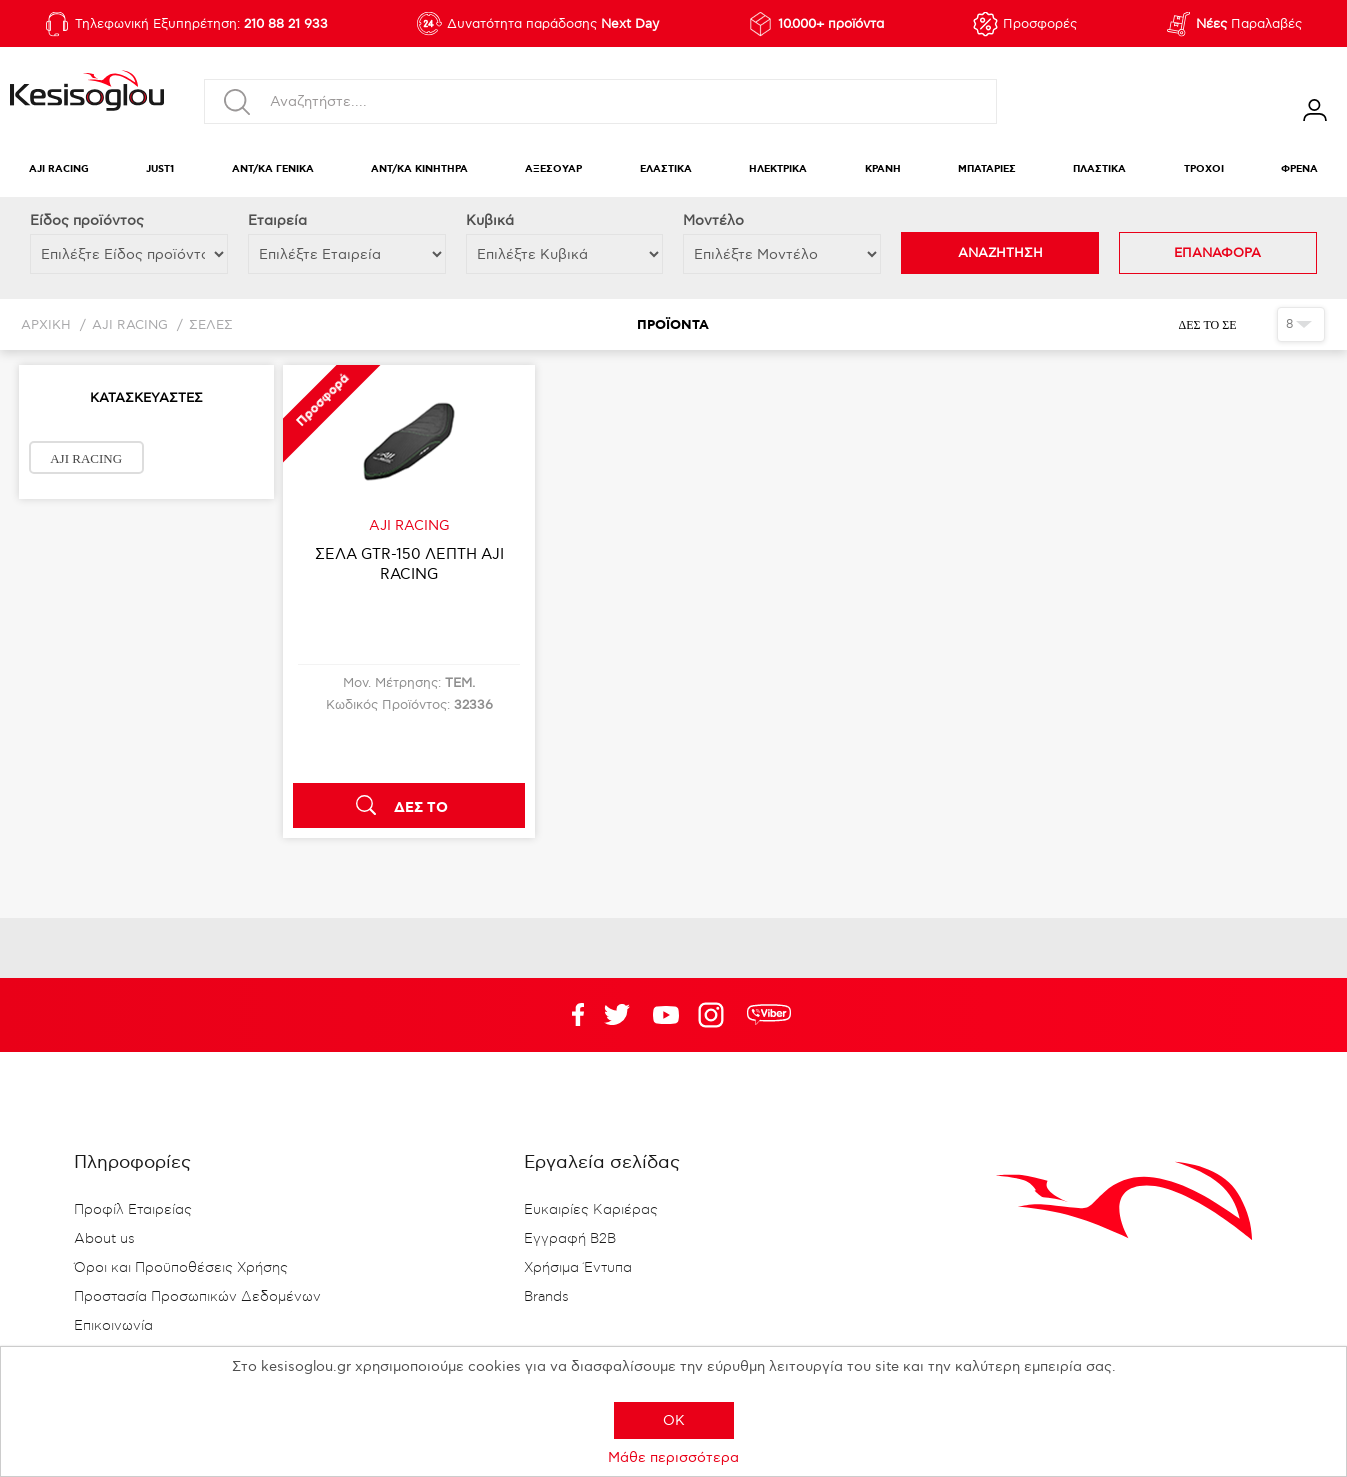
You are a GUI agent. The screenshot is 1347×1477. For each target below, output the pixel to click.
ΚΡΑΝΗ (883, 169)
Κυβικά (490, 220)
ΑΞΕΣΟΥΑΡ (553, 169)
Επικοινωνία (113, 1326)
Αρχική (46, 325)
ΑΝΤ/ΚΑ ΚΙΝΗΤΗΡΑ (419, 169)
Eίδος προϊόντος (87, 220)
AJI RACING (59, 169)
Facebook (568, 1015)
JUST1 (160, 169)
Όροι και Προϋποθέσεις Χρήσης (181, 1268)
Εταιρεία (277, 220)
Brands (546, 1297)
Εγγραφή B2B (570, 1239)
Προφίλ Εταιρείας (133, 1210)
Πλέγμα (1254, 324)
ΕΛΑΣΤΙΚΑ (666, 169)
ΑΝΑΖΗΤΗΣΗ (1000, 253)
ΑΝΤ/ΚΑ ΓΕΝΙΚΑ (273, 169)
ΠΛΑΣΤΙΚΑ (1099, 169)
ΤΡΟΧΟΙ (1204, 169)
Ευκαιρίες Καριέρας (591, 1210)
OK (674, 1420)
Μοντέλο (713, 220)
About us (104, 1239)
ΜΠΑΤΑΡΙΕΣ (987, 169)
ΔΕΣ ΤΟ (421, 808)
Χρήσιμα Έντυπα (578, 1268)
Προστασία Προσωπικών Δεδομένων (197, 1297)
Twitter (666, 1015)
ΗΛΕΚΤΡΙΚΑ (778, 169)
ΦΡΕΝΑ (1299, 169)
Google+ (715, 1015)
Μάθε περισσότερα (673, 1457)
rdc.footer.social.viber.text (769, 1015)
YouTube (617, 1015)
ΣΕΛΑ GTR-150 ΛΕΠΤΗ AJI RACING (409, 564)
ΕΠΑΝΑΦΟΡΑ (1217, 253)
